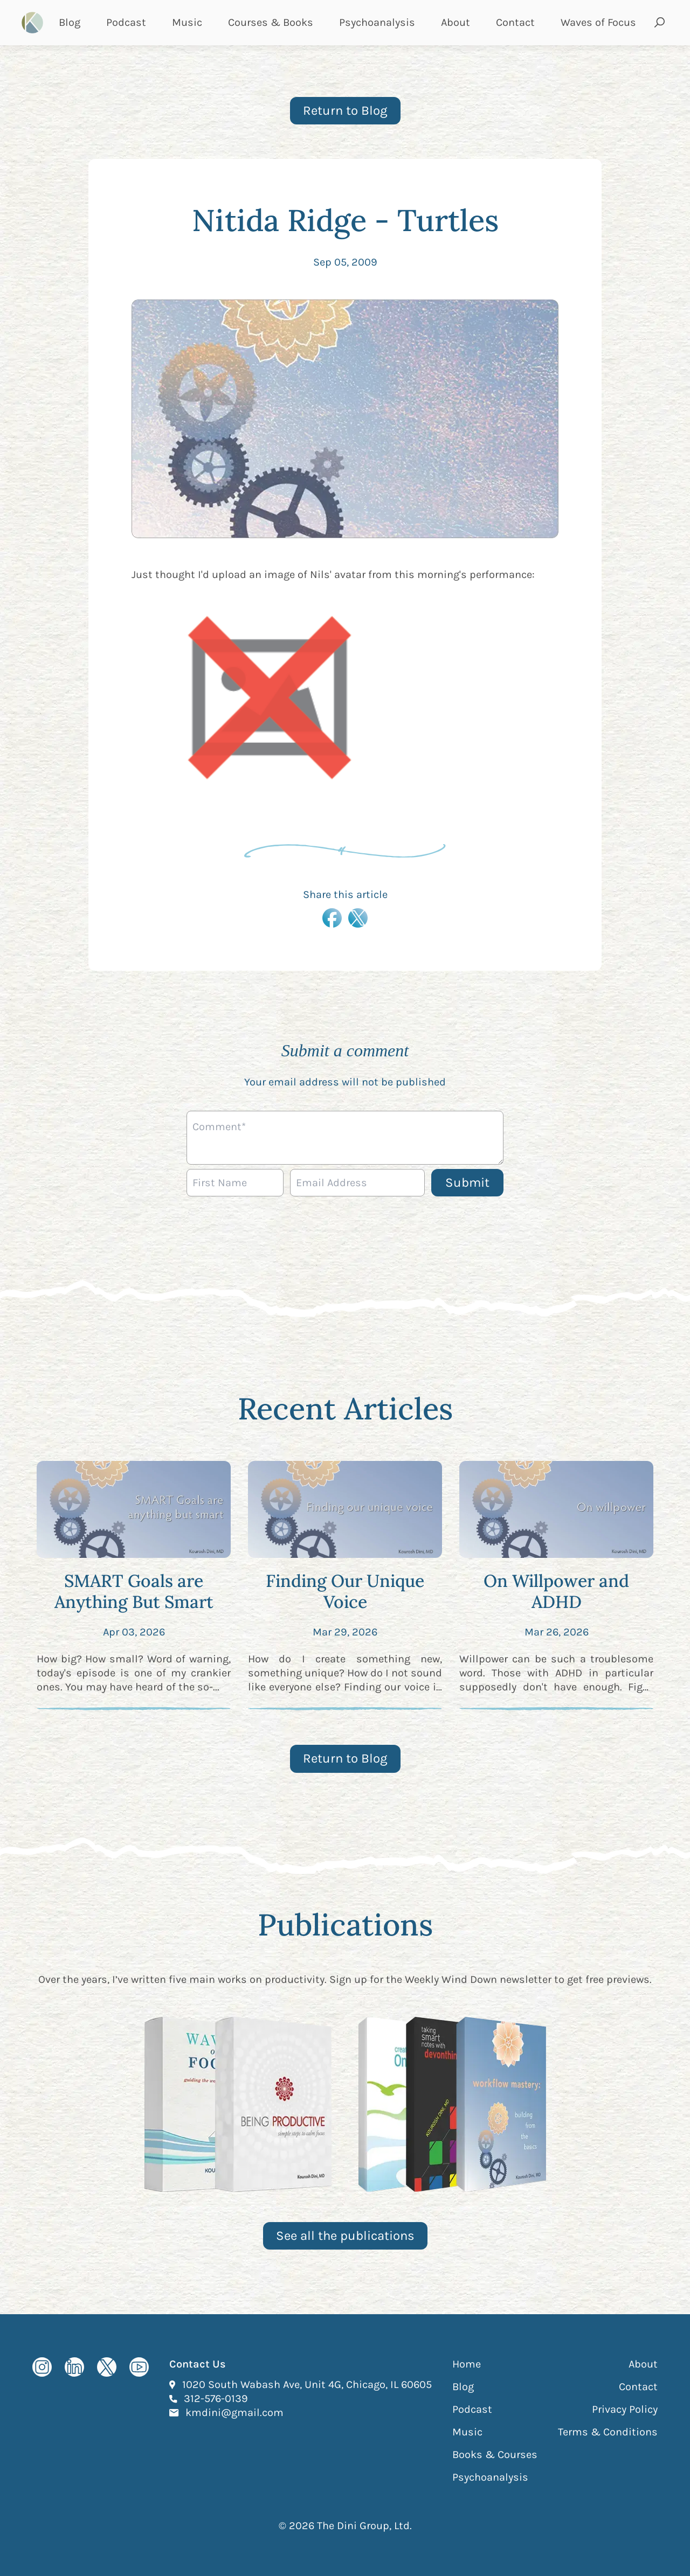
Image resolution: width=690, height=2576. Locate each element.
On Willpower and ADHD (556, 1591)
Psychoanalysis (377, 22)
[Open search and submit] (659, 22)
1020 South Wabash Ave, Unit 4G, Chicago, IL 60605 (307, 2384)
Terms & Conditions (608, 2432)
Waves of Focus (598, 22)
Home (466, 2364)
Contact (515, 22)
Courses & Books (270, 22)
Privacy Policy (625, 2409)
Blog (69, 22)
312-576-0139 (216, 2398)
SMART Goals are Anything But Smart (133, 1591)
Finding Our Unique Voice (345, 1591)
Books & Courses (494, 2454)
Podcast (126, 22)
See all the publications (345, 2235)
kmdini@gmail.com (234, 2412)
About (455, 22)
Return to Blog (345, 110)
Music (187, 22)
